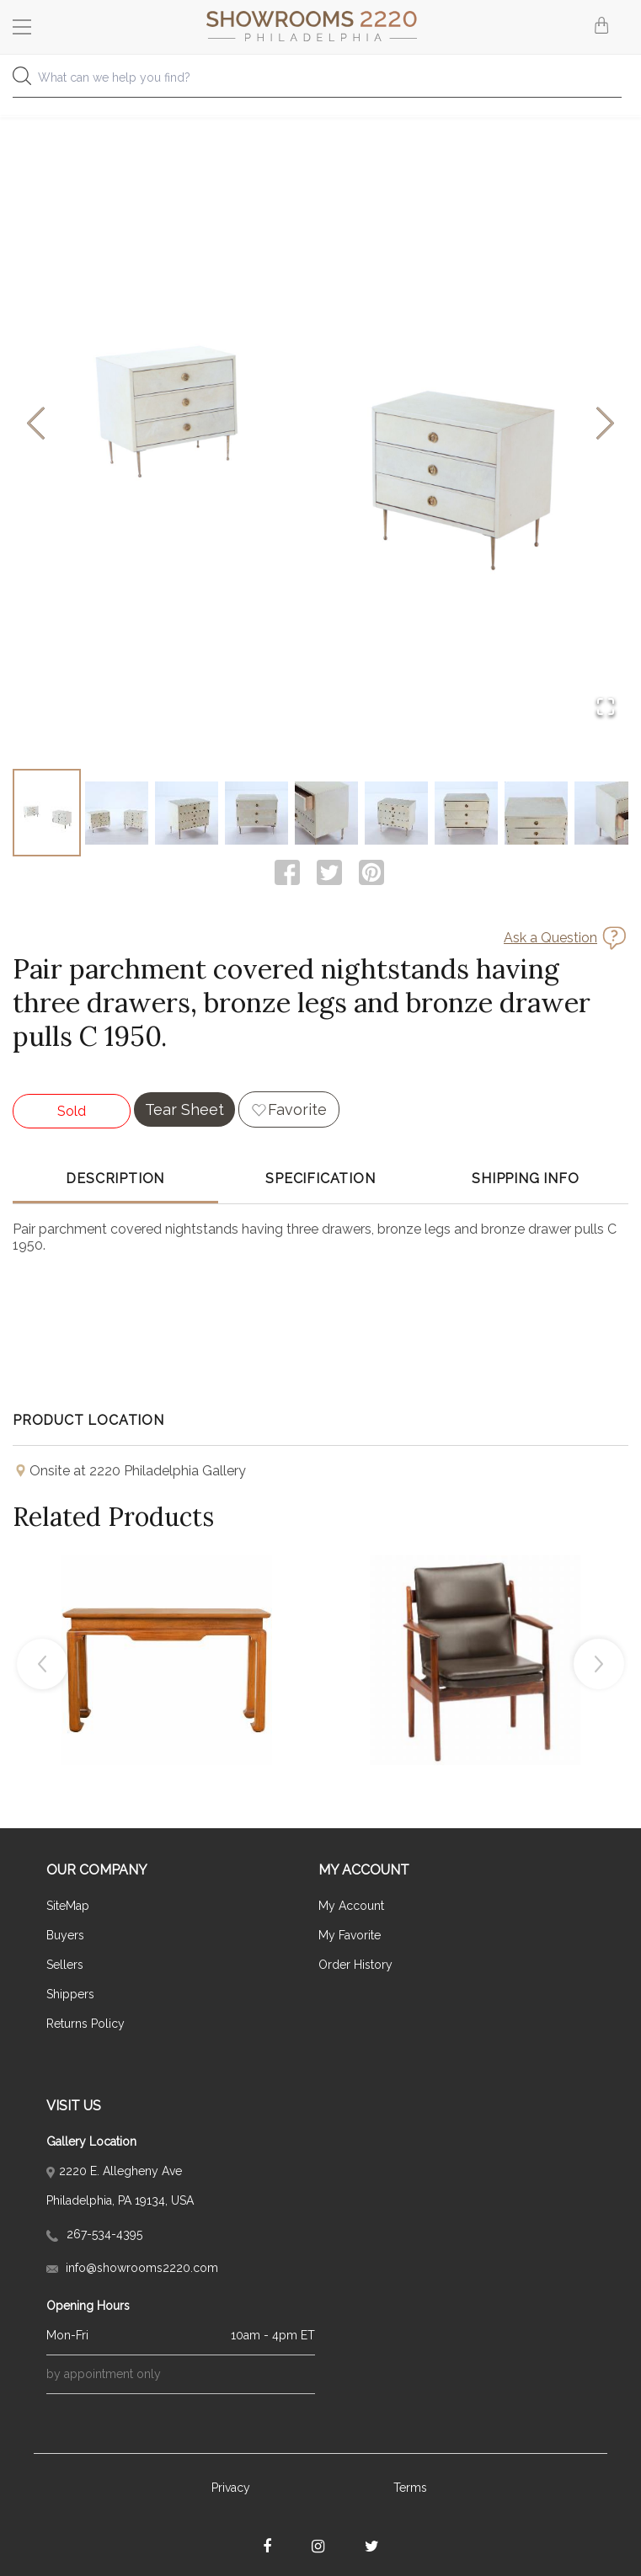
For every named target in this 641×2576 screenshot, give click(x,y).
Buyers (65, 1935)
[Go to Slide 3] (186, 812)
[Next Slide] (605, 424)
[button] (320, 424)
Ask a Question (550, 938)
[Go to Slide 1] (47, 812)
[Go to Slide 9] (606, 812)
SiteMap (67, 1905)
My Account (351, 1905)
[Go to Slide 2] (117, 812)
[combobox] (320, 82)
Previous (42, 1664)
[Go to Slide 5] (326, 812)
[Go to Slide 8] (536, 812)
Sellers (64, 1964)
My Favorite (349, 1935)
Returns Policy (85, 2023)
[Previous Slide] (36, 424)
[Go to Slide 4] (256, 812)
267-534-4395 (94, 2234)
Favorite (297, 1109)
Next (598, 1664)
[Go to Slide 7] (466, 812)
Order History (355, 1964)
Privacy (230, 2487)
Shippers (70, 1994)
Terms (410, 2487)
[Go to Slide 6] (396, 812)
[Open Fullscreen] (605, 708)
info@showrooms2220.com (132, 2268)
